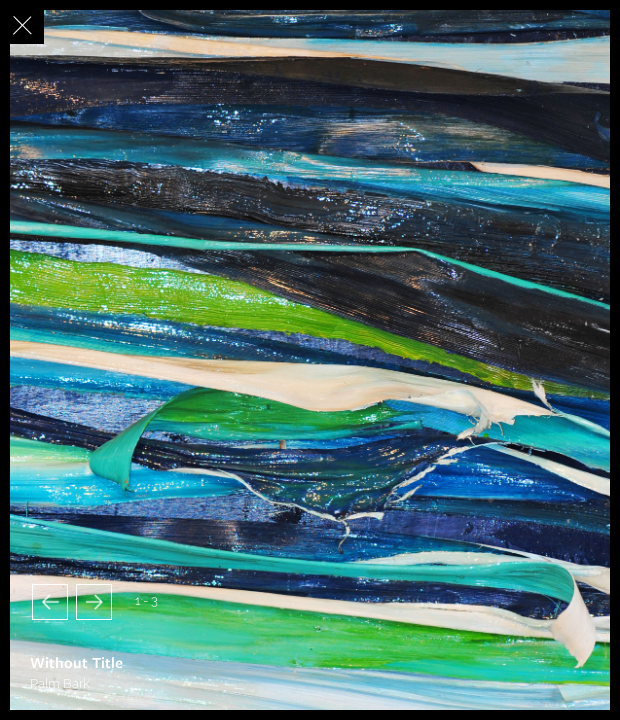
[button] (50, 602)
